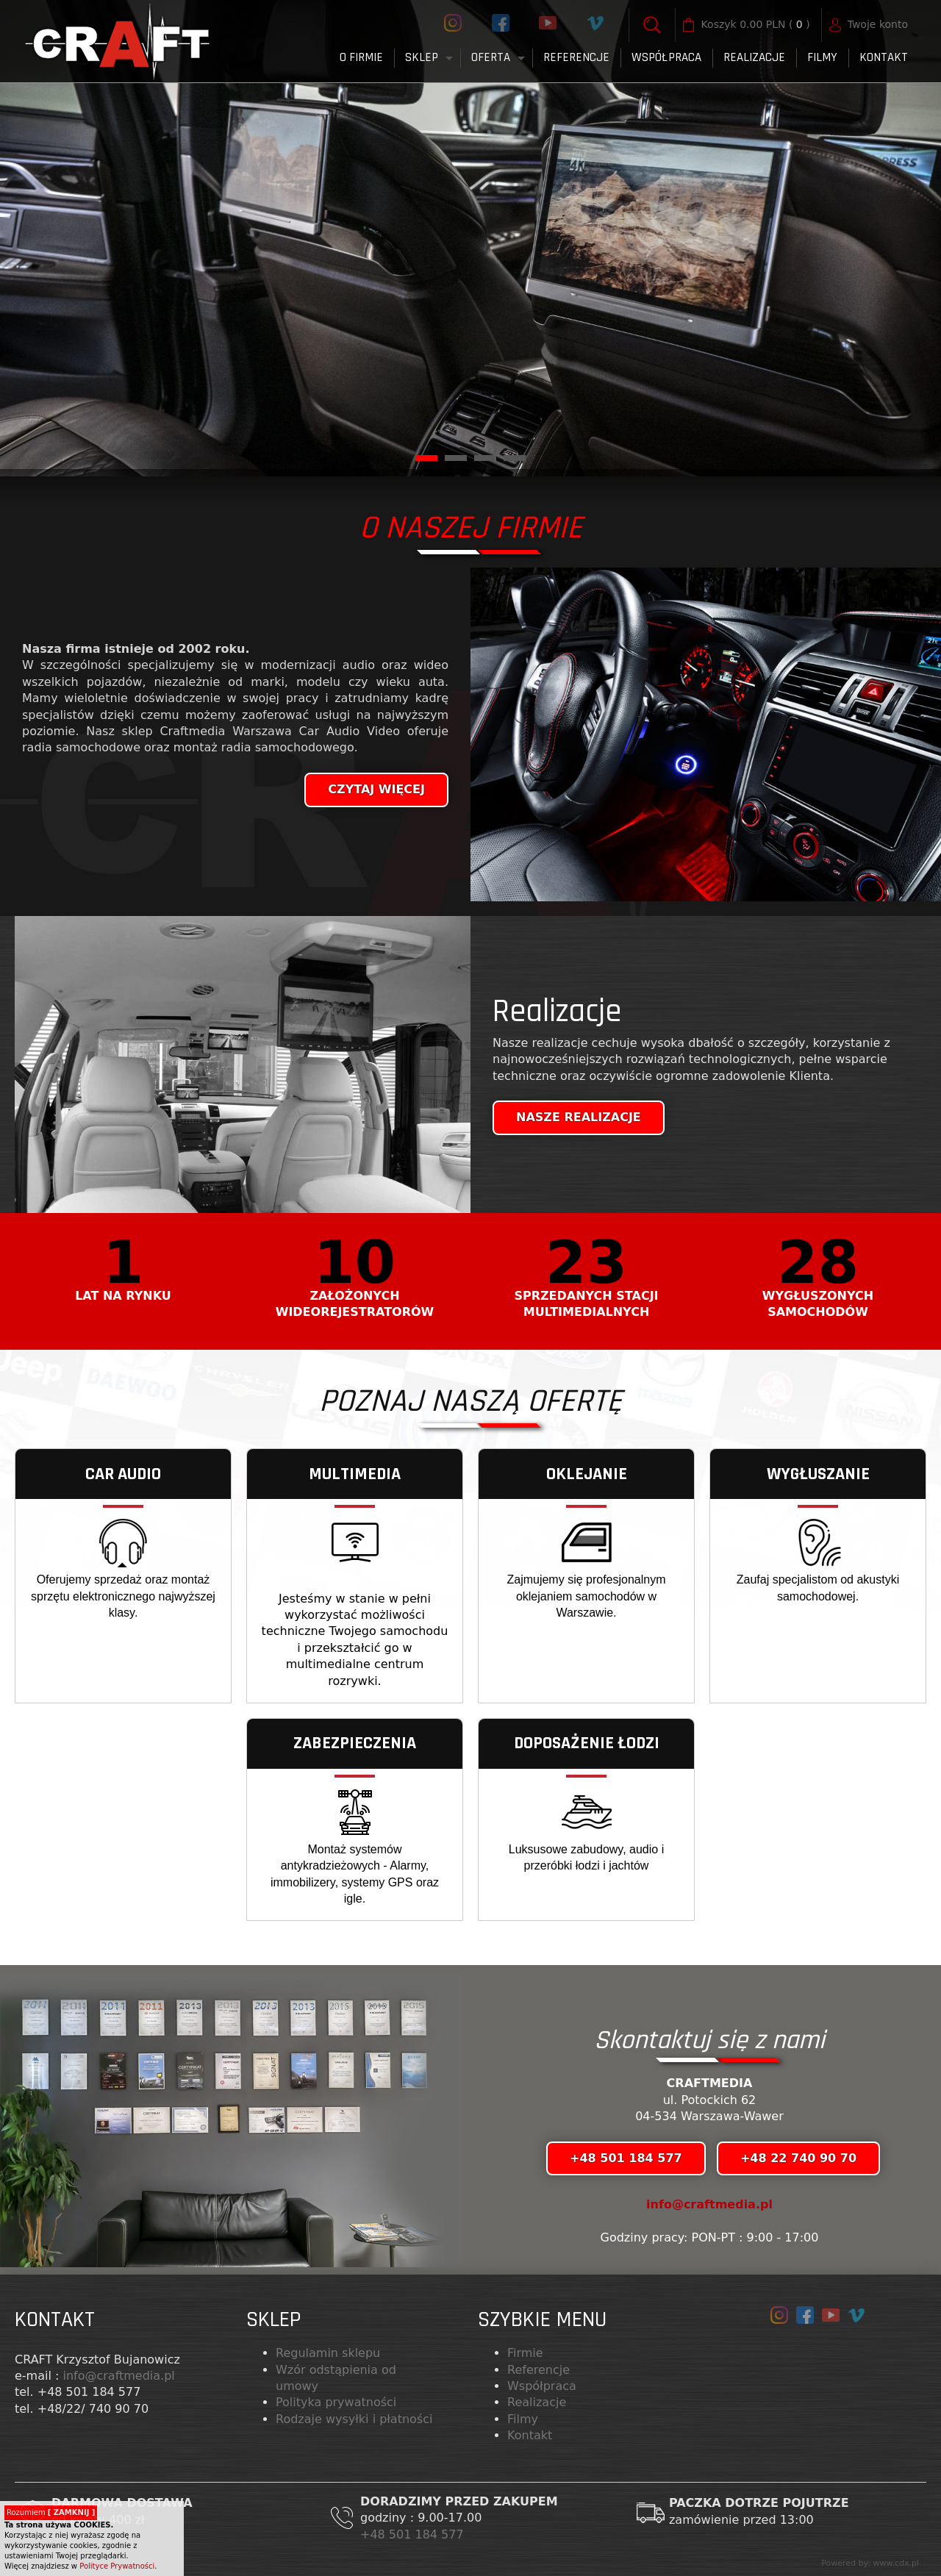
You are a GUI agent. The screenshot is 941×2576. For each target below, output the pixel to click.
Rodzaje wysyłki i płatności (354, 2419)
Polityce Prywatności (116, 2566)
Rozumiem (51, 2512)
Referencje (576, 57)
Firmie (525, 2353)
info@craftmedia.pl (709, 2204)
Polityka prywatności (336, 2402)
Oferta (490, 57)
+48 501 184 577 (414, 2534)
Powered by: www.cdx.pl (870, 2563)
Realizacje (754, 57)
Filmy (522, 2419)
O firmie (361, 57)
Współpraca (666, 57)
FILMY (822, 57)
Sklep (421, 57)
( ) (755, 25)
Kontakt (883, 57)
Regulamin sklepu (328, 2353)
